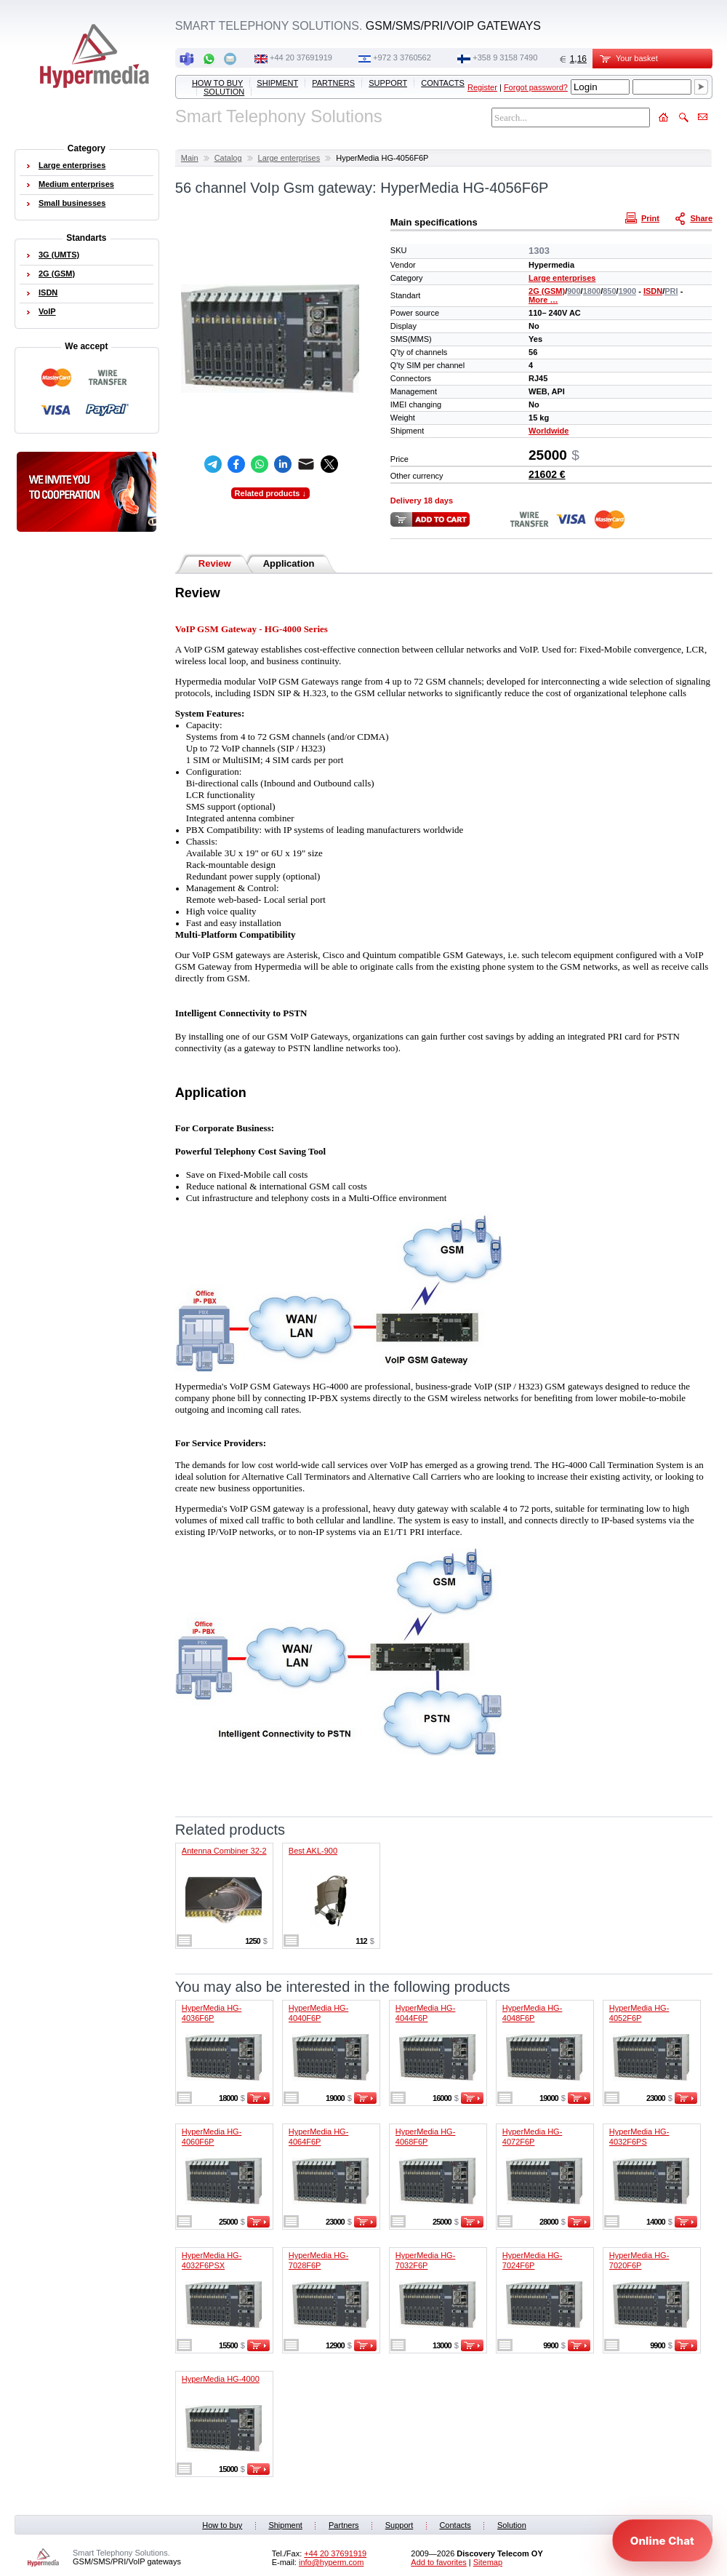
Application (289, 563)
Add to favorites (438, 2562)
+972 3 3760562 (402, 57)
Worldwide (549, 430)
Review (214, 563)
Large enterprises (289, 157)
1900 (627, 291)
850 (609, 291)
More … (543, 299)
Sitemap (487, 2562)
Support (388, 83)
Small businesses (72, 203)
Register (482, 87)
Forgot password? (536, 87)
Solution (224, 91)
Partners (333, 83)
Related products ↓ (270, 493)
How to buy (217, 83)
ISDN (652, 291)
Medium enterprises (76, 184)
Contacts (443, 83)
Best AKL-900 (313, 1850)
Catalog (228, 157)
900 (573, 291)
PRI (671, 291)
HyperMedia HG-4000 (221, 2378)
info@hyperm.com (331, 2562)
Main (189, 157)
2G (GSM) (547, 291)
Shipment (277, 83)
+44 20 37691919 (301, 57)
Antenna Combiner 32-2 (224, 1850)
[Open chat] (662, 2540)
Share (695, 217)
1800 (592, 291)
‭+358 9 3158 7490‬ (505, 57)
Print (644, 217)
